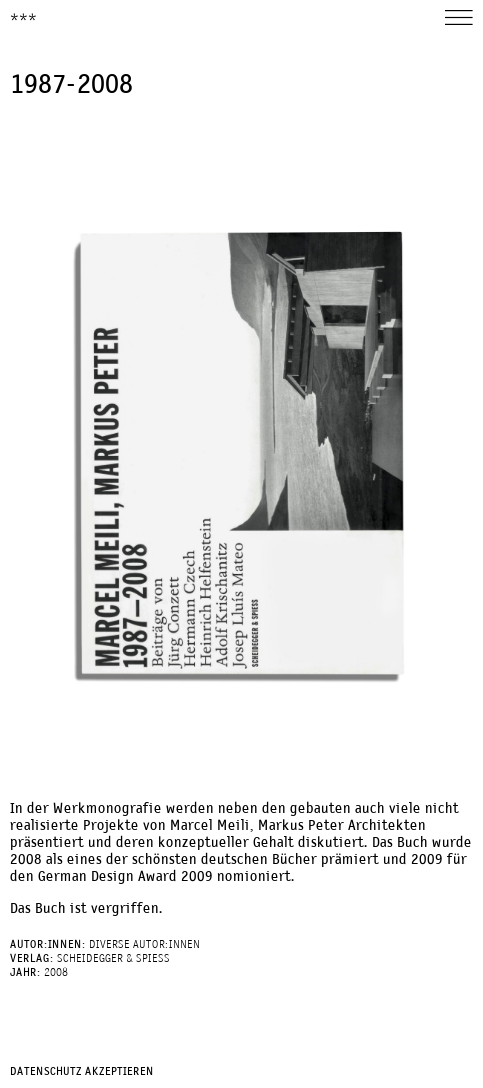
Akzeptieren (119, 1072)
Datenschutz (46, 1072)
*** (23, 19)
